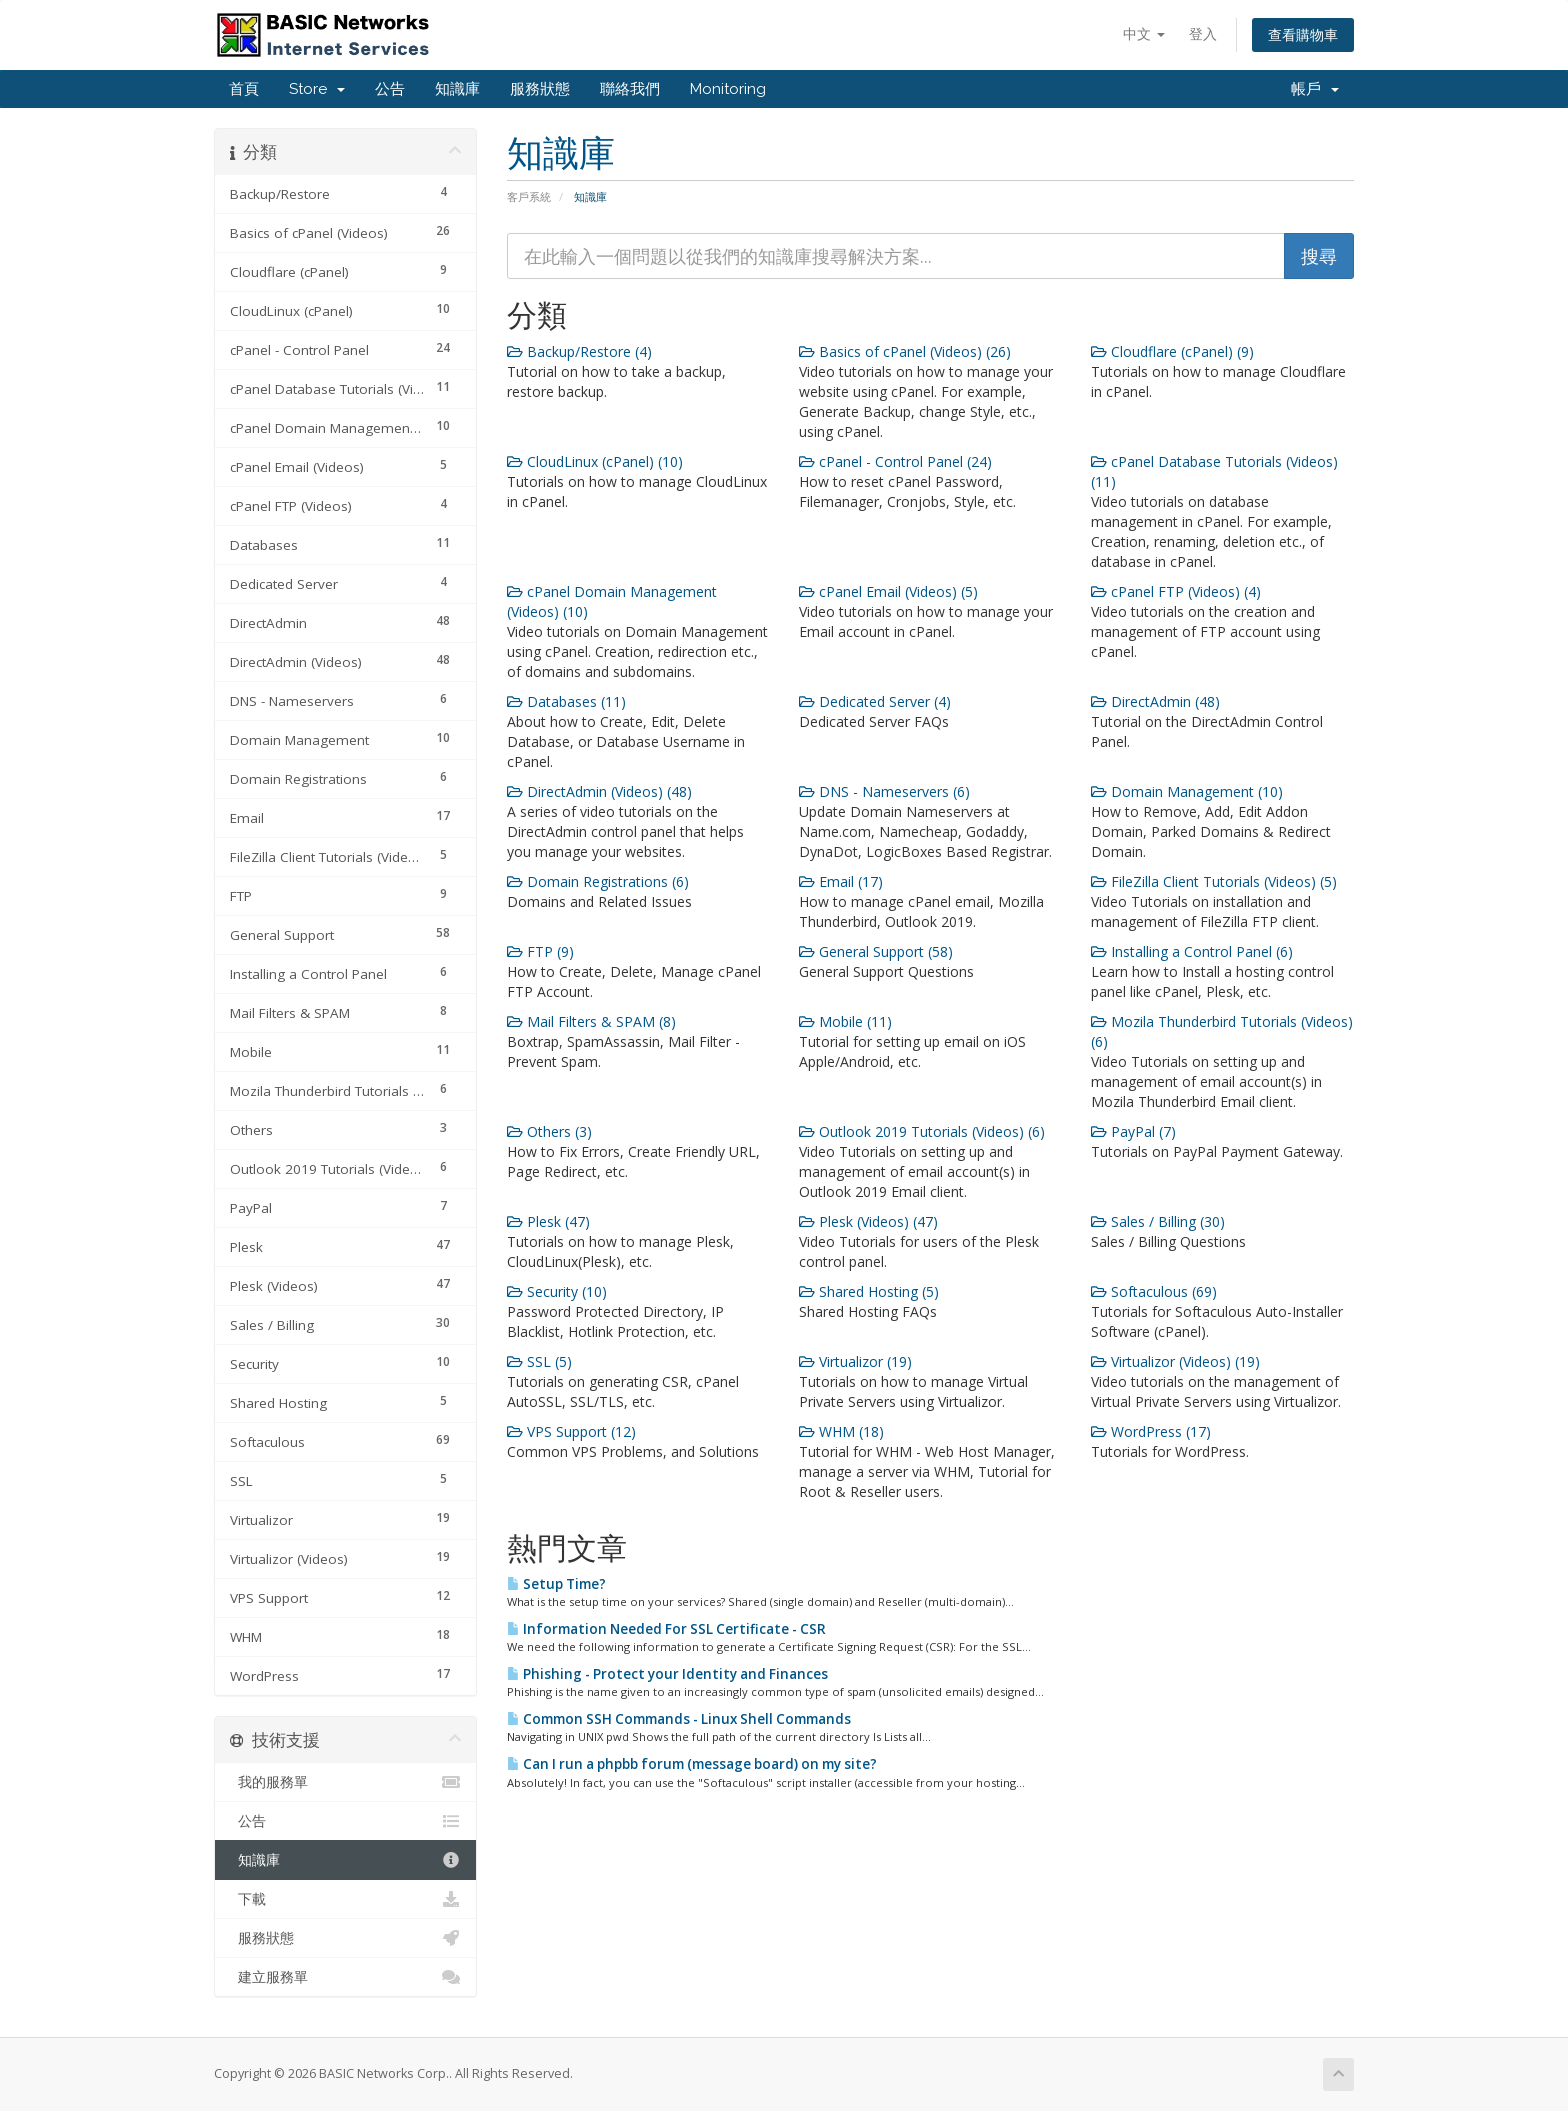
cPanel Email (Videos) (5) (888, 591)
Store (317, 89)
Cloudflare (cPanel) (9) (1172, 351)
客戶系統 (529, 196)
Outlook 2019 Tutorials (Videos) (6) (922, 1131)
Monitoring (728, 89)
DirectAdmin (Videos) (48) (599, 791)
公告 (390, 89)
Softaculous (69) (1154, 1291)
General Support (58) (876, 951)
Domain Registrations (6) (598, 881)
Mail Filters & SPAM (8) (591, 1021)
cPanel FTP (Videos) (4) (1176, 591)
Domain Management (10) (1187, 791)
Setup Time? (556, 1584)
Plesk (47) (548, 1221)
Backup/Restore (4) (579, 351)
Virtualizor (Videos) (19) (1175, 1361)
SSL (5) (539, 1361)
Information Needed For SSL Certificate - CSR (666, 1629)
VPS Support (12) (571, 1431)
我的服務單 (345, 1782)
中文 (1144, 33)
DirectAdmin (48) (1155, 701)
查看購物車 (1303, 34)
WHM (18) (841, 1431)
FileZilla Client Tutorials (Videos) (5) (1214, 881)
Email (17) (841, 881)
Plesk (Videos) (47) (868, 1221)
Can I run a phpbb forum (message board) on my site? (692, 1764)
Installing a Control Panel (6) (1192, 951)
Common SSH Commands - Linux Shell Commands (679, 1719)
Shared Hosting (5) (869, 1291)
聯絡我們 (630, 89)
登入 (1203, 33)
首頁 (244, 89)
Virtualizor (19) (855, 1361)
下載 (345, 1899)
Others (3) (549, 1131)
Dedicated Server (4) (875, 701)
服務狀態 (540, 89)
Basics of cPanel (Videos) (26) (905, 351)
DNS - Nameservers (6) (884, 791)
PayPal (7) (1133, 1131)
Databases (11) (566, 701)
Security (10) (557, 1291)
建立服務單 (345, 1977)
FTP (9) (540, 951)
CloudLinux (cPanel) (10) (595, 461)
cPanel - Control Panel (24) (895, 461)
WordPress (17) (1151, 1431)
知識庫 (457, 89)
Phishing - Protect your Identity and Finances (667, 1674)
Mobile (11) (845, 1021)
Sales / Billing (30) (1158, 1221)
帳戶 (1315, 89)
